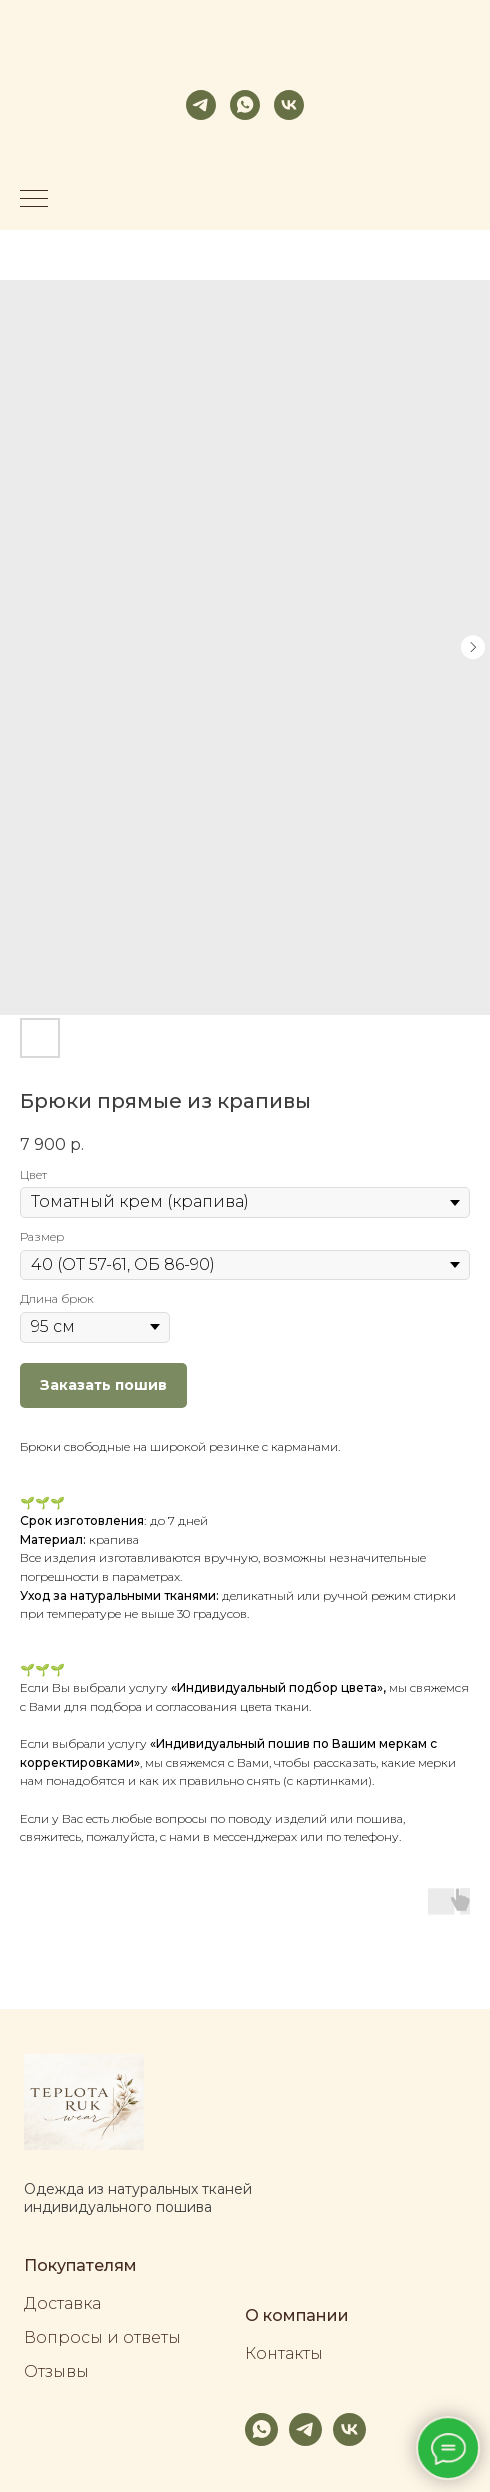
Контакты (284, 2353)
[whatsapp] (245, 105)
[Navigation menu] (34, 200)
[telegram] (201, 105)
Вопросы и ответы (102, 2337)
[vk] (289, 105)
